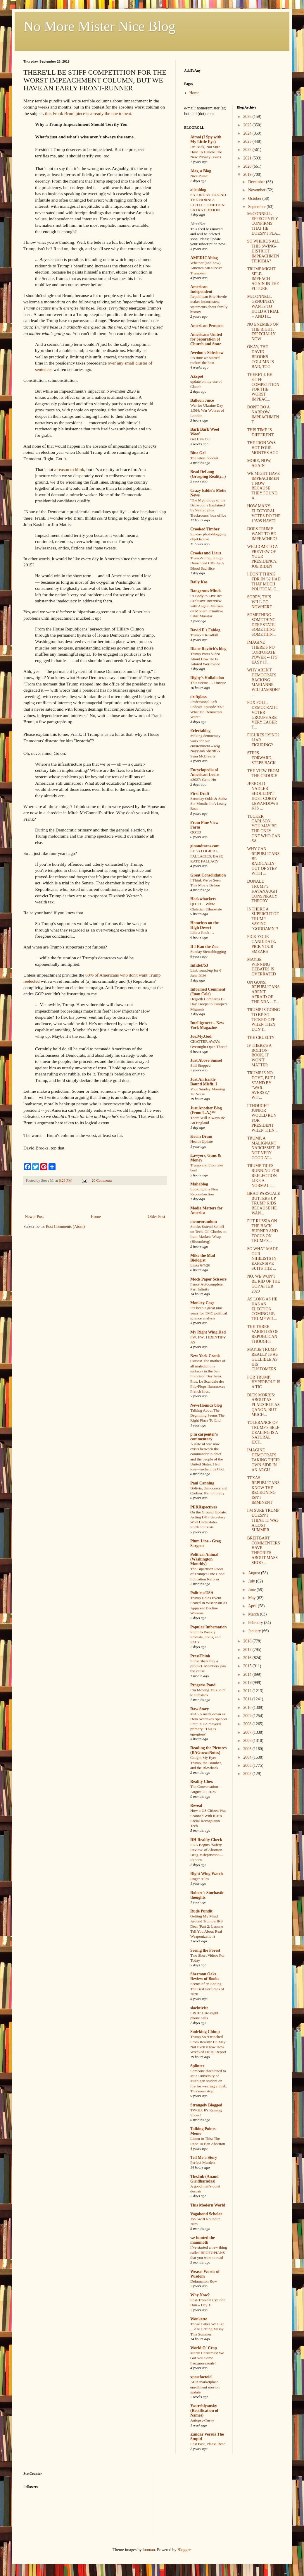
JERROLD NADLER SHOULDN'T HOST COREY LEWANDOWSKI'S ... (262, 795)
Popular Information (208, 1627)
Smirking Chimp (205, 2031)
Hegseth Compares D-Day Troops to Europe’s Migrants (208, 1004)
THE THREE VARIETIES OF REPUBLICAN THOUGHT (262, 1333)
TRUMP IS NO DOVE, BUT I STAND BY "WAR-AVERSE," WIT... (261, 1085)
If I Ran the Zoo (204, 946)
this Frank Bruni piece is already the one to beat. (88, 113)
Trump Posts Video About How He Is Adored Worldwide (205, 659)
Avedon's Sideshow (207, 352)
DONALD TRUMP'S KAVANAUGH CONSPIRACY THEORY (262, 891)
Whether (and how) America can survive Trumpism (206, 268)
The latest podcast (204, 458)
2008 (248, 1724)
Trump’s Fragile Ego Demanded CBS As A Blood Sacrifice (207, 563)
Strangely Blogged (206, 2105)
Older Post (156, 1216)
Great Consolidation (208, 875)
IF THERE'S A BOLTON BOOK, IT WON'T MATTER (259, 1055)
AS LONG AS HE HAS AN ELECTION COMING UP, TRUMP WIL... (262, 1309)
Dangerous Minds (205, 591)
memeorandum (203, 1221)
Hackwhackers (203, 899)
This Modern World (207, 2205)
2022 (248, 149)
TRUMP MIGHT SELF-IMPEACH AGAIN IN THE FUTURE (263, 279)
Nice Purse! (199, 176)
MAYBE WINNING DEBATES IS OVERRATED (261, 966)
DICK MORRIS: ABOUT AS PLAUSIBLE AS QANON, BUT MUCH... (263, 1405)
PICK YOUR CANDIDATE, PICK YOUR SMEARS (261, 943)
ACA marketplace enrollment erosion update (205, 2387)
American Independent (201, 289)
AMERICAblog (204, 258)
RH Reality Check (206, 1840)
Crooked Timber (205, 529)
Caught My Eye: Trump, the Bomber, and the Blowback (206, 1762)
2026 (248, 116)
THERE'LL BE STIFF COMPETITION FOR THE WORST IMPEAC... (263, 386)
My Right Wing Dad (208, 1332)
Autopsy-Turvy (202, 2420)
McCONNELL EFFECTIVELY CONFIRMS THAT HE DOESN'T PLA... (263, 224)
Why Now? (200, 2295)
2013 (248, 1682)
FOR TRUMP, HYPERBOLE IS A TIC (263, 1382)
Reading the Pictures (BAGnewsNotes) (208, 1750)
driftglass (198, 697)
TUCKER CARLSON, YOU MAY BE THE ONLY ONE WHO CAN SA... (263, 828)
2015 (248, 1666)
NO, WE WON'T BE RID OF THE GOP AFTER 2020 (263, 1283)
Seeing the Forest (205, 1950)
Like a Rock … (202, 932)
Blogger (183, 2550)
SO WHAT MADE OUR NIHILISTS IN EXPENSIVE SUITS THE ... (262, 1259)
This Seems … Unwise (208, 682)
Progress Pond (202, 1685)
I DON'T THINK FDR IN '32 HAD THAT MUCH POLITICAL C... (263, 581)
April (253, 1606)
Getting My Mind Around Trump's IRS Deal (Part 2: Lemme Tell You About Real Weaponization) (206, 1926)
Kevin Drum (201, 1136)
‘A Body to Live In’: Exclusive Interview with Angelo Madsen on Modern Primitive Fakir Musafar (206, 606)
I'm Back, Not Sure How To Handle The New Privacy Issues (206, 152)
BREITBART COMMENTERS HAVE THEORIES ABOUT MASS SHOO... (263, 1550)
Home (96, 1216)
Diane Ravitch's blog (208, 649)
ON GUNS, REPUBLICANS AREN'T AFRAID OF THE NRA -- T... (263, 992)
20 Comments (102, 1180)
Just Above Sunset (206, 1060)
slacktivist (199, 2008)
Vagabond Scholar (206, 2214)
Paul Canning (202, 1483)
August (254, 1573)
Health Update (201, 1141)
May (252, 1598)
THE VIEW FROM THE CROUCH (263, 773)
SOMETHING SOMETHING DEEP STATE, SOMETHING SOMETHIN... (261, 625)
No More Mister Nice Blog (99, 26)
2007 (248, 1732)
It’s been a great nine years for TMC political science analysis (208, 1313)
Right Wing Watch (206, 1874)
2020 (248, 166)
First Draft (199, 793)
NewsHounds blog (206, 1405)
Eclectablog (200, 730)
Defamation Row (203, 2281)
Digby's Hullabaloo (207, 678)
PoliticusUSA (201, 1593)
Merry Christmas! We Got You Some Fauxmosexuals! (207, 2358)
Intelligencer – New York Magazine (207, 1025)
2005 (248, 1749)
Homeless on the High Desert (204, 925)
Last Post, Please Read (207, 2444)
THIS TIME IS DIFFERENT (260, 432)
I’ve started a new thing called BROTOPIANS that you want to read (208, 2252)
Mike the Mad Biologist (202, 1257)
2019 (248, 174)
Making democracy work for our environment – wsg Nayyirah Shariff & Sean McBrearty (205, 745)
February (256, 1622)
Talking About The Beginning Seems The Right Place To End (207, 1415)
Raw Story (199, 1709)
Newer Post (34, 1216)
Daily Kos (199, 582)
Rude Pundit (201, 1911)
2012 (248, 1691)
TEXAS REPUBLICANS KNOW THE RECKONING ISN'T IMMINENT (263, 1490)
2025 (248, 125)
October (255, 198)
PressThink (200, 1656)
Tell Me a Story (203, 2157)
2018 (248, 1641)
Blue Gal (198, 453)
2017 (248, 1649)
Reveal (196, 1805)
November (257, 190)
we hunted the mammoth (202, 2240)
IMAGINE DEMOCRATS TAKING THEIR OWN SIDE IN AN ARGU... (263, 1460)
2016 (248, 1658)
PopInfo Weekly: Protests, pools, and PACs (205, 1637)
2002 (248, 1773)
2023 (248, 141)
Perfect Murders (202, 2162)
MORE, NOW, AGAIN (259, 463)
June (252, 1589)
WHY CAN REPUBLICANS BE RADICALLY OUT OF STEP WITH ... (263, 861)
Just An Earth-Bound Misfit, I (203, 1081)
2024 (248, 133)
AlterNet (197, 224)
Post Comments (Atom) (65, 1226)
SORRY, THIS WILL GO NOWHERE (259, 602)
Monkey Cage (202, 1303)
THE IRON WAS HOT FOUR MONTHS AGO (262, 448)
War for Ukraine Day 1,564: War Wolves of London (207, 410)
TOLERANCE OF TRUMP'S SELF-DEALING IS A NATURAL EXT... (263, 1432)
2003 (248, 1765)
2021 (248, 158)
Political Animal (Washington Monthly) (204, 1559)
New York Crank (205, 1356)
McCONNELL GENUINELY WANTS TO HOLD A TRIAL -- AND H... (263, 306)
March (254, 1614)
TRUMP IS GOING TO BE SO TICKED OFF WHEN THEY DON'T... (263, 1020)
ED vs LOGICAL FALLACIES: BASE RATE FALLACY (206, 856)
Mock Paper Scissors (208, 1279)
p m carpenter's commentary (204, 1436)
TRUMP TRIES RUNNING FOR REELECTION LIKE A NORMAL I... (263, 1176)
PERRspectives (203, 1507)
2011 (247, 1699)
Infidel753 (199, 965)
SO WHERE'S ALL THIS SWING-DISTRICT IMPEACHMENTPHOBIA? (263, 251)
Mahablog (199, 1184)
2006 (248, 1740)
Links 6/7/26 (200, 1265)
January (255, 1631)
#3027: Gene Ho (203, 779)
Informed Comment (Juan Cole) (207, 991)
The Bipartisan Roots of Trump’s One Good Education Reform (207, 1574)
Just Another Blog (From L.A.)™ (206, 1110)
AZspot (196, 376)
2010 (248, 1707)
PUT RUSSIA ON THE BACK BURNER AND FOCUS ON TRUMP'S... (262, 1231)
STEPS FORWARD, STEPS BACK (261, 758)
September (257, 207)
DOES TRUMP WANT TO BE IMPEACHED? (262, 534)
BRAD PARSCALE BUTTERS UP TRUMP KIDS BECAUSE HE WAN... (263, 1203)
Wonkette (198, 2319)
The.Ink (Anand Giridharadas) (204, 2178)
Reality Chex (201, 1781)
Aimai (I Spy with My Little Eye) (205, 139)
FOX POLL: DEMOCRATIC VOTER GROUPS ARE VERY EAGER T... (262, 714)
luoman (149, 2550)
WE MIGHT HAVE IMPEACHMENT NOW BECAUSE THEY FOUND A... (263, 485)
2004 (248, 1757)
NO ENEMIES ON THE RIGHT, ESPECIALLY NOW (263, 331)
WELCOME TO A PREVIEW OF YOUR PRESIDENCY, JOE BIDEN (262, 556)
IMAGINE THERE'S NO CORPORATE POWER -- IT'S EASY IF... (262, 652)
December (257, 182)
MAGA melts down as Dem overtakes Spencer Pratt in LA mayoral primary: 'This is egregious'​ (208, 1724)
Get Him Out (200, 439)
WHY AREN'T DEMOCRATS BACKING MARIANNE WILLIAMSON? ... (263, 682)
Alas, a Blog (200, 171)
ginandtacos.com (205, 846)
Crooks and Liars (205, 553)
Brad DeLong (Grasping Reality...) (208, 474)
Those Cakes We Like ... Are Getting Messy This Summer (207, 2329)
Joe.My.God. (201, 1036)
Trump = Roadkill (204, 635)
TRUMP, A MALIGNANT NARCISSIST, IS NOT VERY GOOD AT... (263, 1148)
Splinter (197, 2066)
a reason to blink (69, 469)
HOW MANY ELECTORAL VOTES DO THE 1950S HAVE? (263, 513)
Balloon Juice (202, 400)
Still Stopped (200, 1065)
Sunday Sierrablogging (208, 951)
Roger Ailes (199, 1878)
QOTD (195, 832)
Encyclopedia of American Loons (204, 772)
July (252, 1581)
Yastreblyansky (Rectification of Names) (204, 2410)
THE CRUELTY (260, 1037)
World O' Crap (203, 2348)
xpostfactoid (201, 2377)
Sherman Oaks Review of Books (204, 1976)
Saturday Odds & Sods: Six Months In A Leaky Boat (208, 803)
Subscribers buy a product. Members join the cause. (208, 1666)
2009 (248, 1716)
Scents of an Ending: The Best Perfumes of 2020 (207, 1989)
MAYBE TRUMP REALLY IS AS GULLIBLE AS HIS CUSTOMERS (262, 1359)
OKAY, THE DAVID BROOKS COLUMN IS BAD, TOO (260, 357)
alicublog (198, 190)
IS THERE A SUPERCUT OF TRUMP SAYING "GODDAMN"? (263, 919)
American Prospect (207, 326)
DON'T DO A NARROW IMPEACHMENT (263, 414)
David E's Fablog (205, 630)
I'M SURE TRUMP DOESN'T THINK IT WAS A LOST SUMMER (263, 1520)
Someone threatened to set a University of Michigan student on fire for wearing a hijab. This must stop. (208, 2081)
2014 (248, 1674)
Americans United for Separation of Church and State (206, 339)
